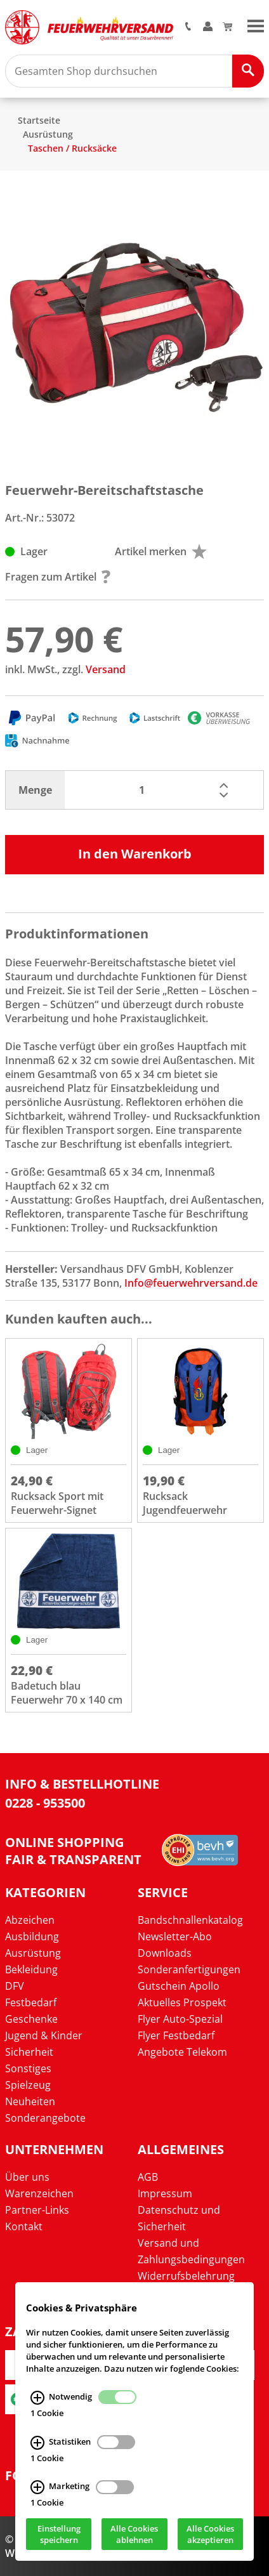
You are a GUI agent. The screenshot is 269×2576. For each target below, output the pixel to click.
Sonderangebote (45, 2118)
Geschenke (31, 2019)
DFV (14, 1986)
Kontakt (24, 2226)
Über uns (27, 2177)
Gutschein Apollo (179, 1986)
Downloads (165, 1953)
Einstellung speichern (59, 2534)
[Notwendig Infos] (37, 2397)
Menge (35, 790)
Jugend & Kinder (43, 2035)
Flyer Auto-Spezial (180, 2019)
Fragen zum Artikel (57, 576)
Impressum (165, 2193)
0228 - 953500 (45, 1802)
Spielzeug (28, 2085)
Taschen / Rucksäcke (72, 148)
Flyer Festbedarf (176, 2035)
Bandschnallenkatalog (190, 1920)
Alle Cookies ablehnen (134, 2534)
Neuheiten (30, 2101)
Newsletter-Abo (175, 1936)
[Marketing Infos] (37, 2487)
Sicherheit (29, 2052)
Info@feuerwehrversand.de (191, 1283)
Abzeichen (30, 1920)
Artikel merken (161, 551)
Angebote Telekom (182, 2052)
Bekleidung (31, 1969)
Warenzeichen (39, 2193)
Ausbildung (32, 1936)
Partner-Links (37, 2210)
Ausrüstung (48, 134)
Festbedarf (30, 2002)
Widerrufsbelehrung (186, 2276)
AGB (148, 2177)
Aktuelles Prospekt (182, 2002)
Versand (106, 669)
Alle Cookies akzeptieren (210, 2534)
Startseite (39, 120)
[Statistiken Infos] (37, 2442)
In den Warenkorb (135, 853)
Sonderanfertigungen (189, 1969)
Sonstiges (28, 2068)
